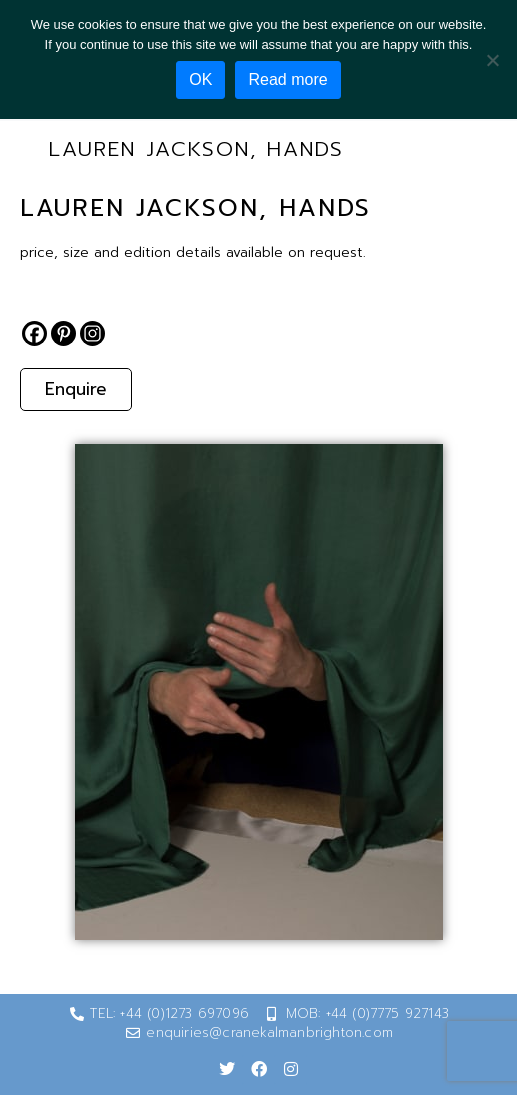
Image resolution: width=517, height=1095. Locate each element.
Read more (287, 79)
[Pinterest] (63, 333)
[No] (492, 60)
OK (200, 79)
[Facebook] (34, 333)
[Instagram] (92, 333)
